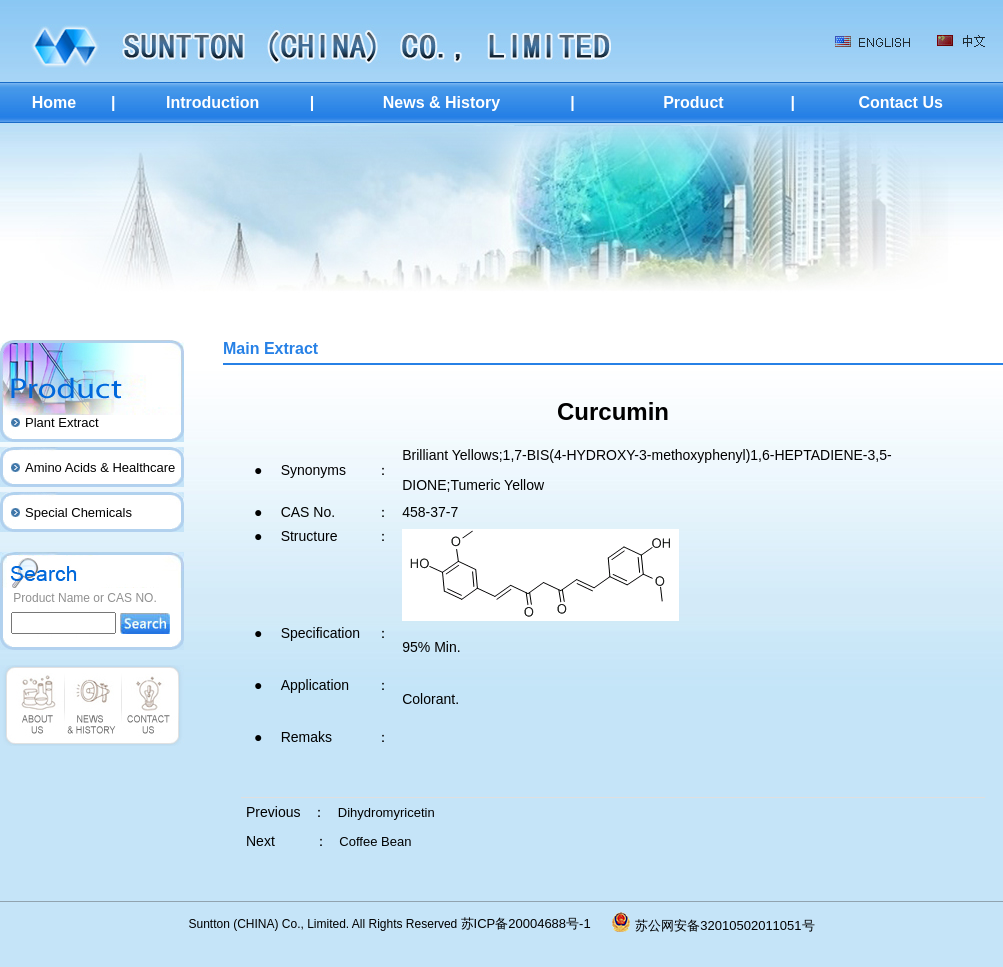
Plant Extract (62, 422)
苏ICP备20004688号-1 (537, 923)
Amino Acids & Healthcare (100, 467)
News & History (441, 102)
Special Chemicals (78, 512)
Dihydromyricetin (386, 812)
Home (54, 102)
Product (693, 102)
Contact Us (900, 102)
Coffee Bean (375, 841)
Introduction (212, 102)
